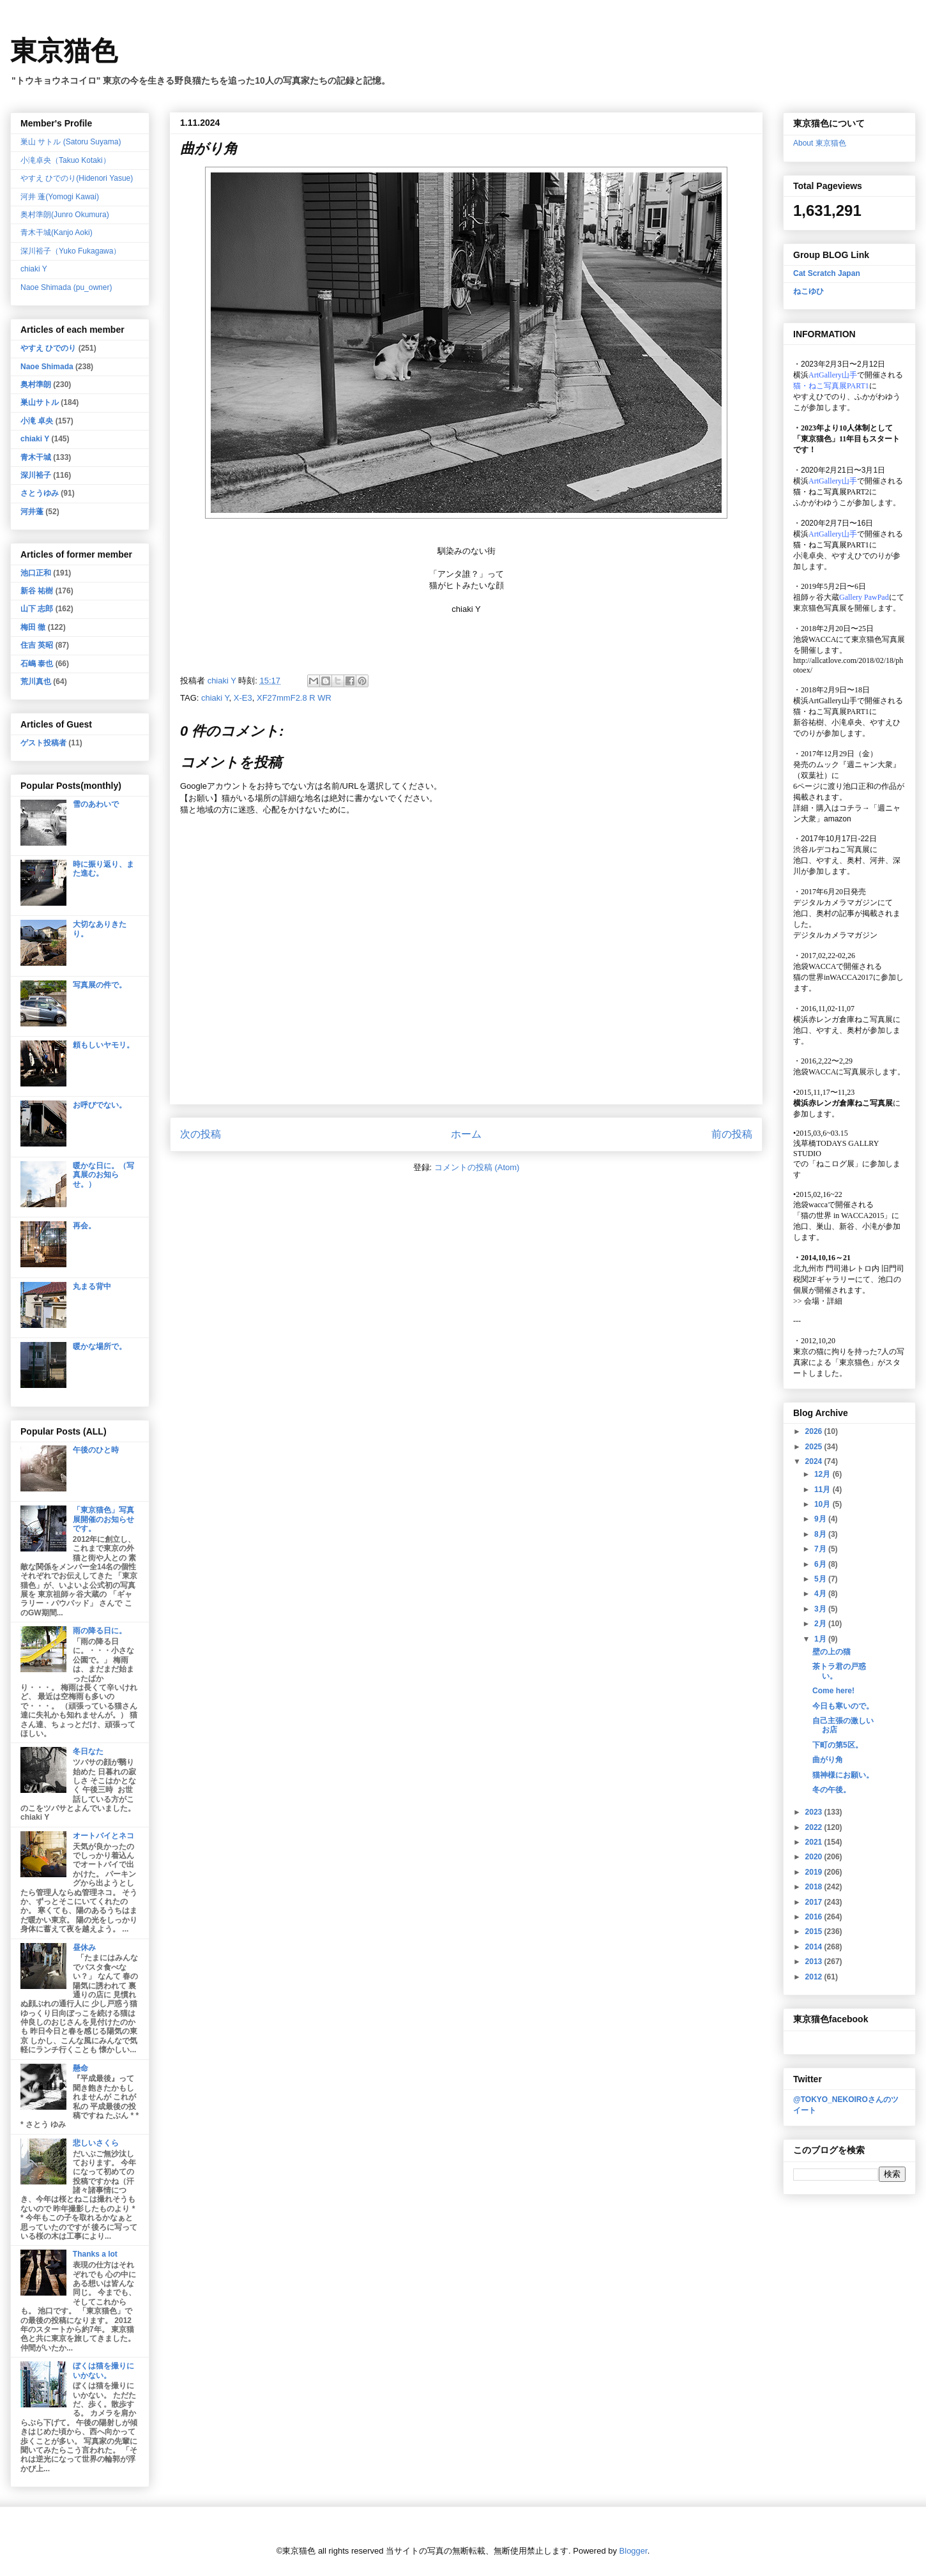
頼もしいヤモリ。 (103, 1044)
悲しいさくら (96, 2142)
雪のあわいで (96, 804)
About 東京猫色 (819, 143)
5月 (821, 1578)
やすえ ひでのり (48, 348)
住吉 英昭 (36, 645)
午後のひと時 (96, 1449)
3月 (821, 1608)
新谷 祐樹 (36, 590)
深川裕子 (35, 475)
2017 (814, 1902)
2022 (814, 1827)
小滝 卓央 (36, 420)
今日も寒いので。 (843, 1706)
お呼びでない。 (99, 1105)
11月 (823, 1489)
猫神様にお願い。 (843, 1775)
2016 (814, 1916)
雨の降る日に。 (99, 1630)
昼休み (84, 1947)
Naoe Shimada (46, 366)
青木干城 (35, 457)
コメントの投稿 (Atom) (477, 1167)
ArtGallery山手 (832, 700)
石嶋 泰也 (36, 663)
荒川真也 (35, 681)
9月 (821, 1518)
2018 (814, 1886)
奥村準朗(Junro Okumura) (64, 214)
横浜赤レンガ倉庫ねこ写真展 (843, 1019)
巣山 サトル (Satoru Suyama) (70, 141)
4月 (821, 1593)
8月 (821, 1534)
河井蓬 (31, 511)
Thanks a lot (95, 2254)
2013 (814, 1961)
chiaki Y (215, 698)
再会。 (84, 1225)
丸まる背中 (92, 1286)
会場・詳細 (817, 1301)
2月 (821, 1623)
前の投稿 (731, 1134)
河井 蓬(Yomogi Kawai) (59, 196)
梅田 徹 (32, 627)
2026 (814, 1431)
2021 (814, 1842)
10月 (823, 1504)
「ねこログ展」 (835, 1163)
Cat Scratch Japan (826, 273)
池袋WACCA (814, 639)
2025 (814, 1446)
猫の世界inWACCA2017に (837, 977)
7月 (821, 1548)
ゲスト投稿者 (43, 742)
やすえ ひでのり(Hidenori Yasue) (76, 178)
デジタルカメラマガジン (835, 935)
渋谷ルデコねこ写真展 (831, 849)
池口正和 (35, 572)
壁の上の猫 (831, 1651)
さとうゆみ (39, 493)
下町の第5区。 (837, 1745)
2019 (814, 1872)
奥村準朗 (35, 384)
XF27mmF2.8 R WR (294, 698)
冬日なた (88, 1751)
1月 (821, 1639)
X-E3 (243, 698)
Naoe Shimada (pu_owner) (66, 287)
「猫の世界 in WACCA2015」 (842, 1215)
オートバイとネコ (103, 1835)
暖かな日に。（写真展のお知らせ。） (103, 1175)
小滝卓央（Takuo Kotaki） (65, 160)
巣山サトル (39, 402)
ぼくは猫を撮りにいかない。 (103, 2370)
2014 (814, 1946)
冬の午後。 (831, 1789)
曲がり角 (827, 1759)
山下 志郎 (36, 608)
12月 (823, 1474)
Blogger (633, 2551)
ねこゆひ (808, 291)
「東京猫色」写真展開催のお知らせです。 (103, 1519)
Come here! (833, 1690)
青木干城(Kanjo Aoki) (56, 232)
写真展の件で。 (99, 984)
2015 (814, 1931)
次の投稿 (200, 1134)
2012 (814, 1976)
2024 (814, 1461)
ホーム (466, 1134)
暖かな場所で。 (99, 1346)
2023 (814, 1812)
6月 (821, 1564)
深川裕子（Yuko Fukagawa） (70, 251)
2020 (814, 1856)
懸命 (80, 2068)
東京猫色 (64, 51)
